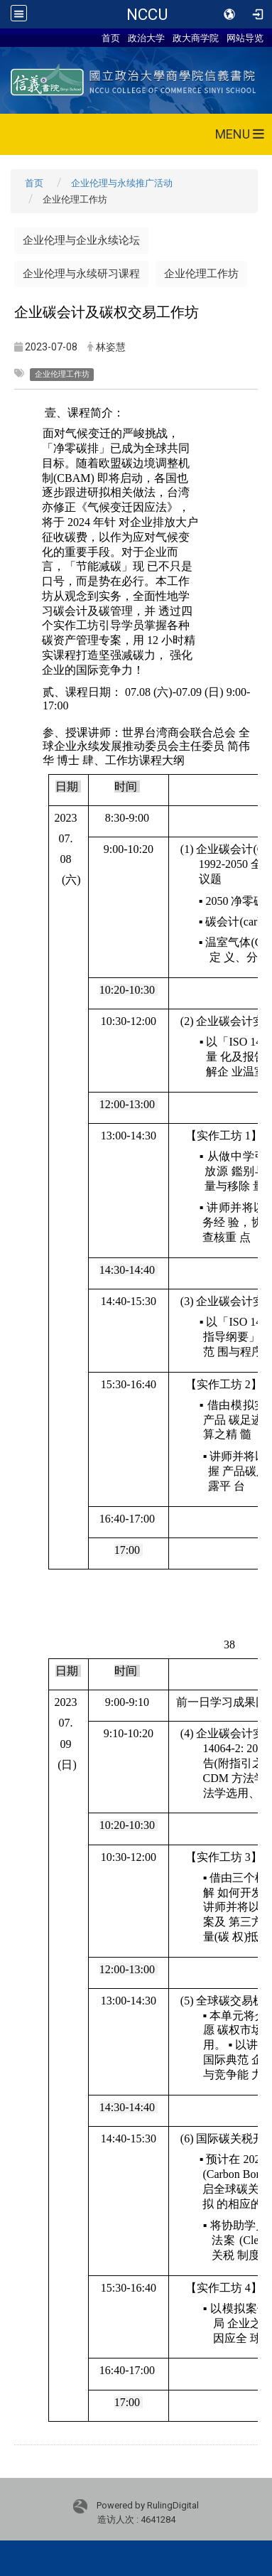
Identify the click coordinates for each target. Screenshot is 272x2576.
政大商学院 (196, 37)
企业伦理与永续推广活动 (122, 183)
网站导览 (245, 37)
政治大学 (146, 37)
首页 (111, 37)
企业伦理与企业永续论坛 (81, 240)
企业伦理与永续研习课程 (81, 273)
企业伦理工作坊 (201, 273)
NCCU (147, 14)
